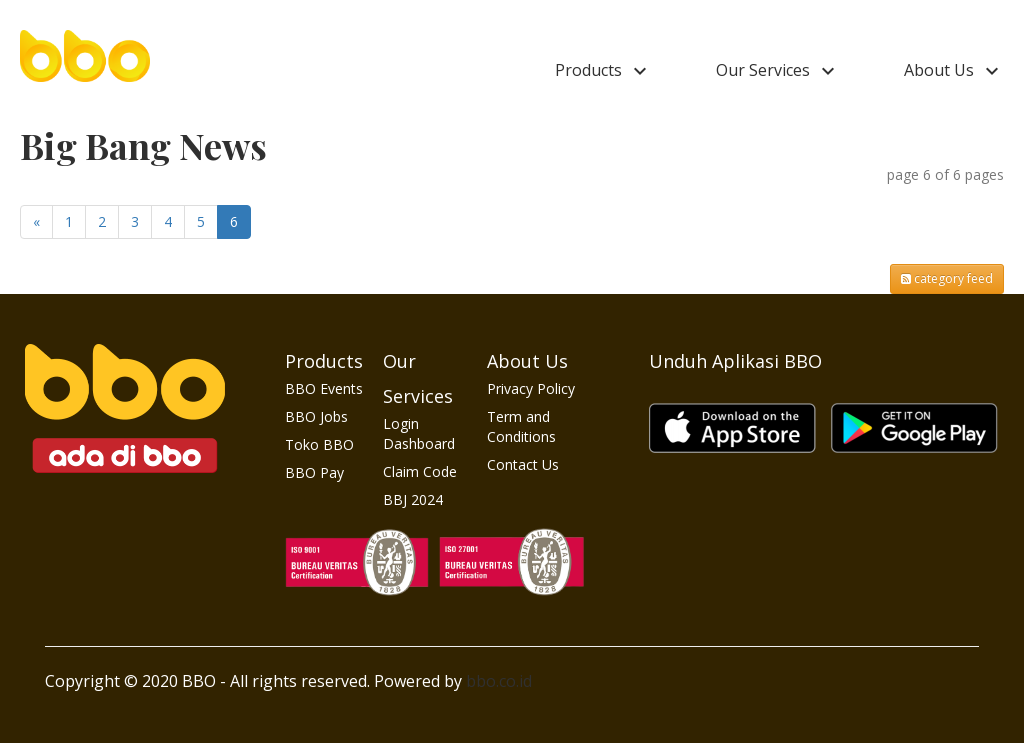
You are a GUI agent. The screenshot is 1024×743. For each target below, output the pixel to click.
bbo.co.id (499, 681)
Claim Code (420, 471)
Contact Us (523, 464)
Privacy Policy (531, 388)
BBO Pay (314, 472)
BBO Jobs (316, 416)
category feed (947, 278)
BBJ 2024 (413, 499)
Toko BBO (319, 444)
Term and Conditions (521, 426)
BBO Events (324, 388)
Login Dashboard (419, 433)
